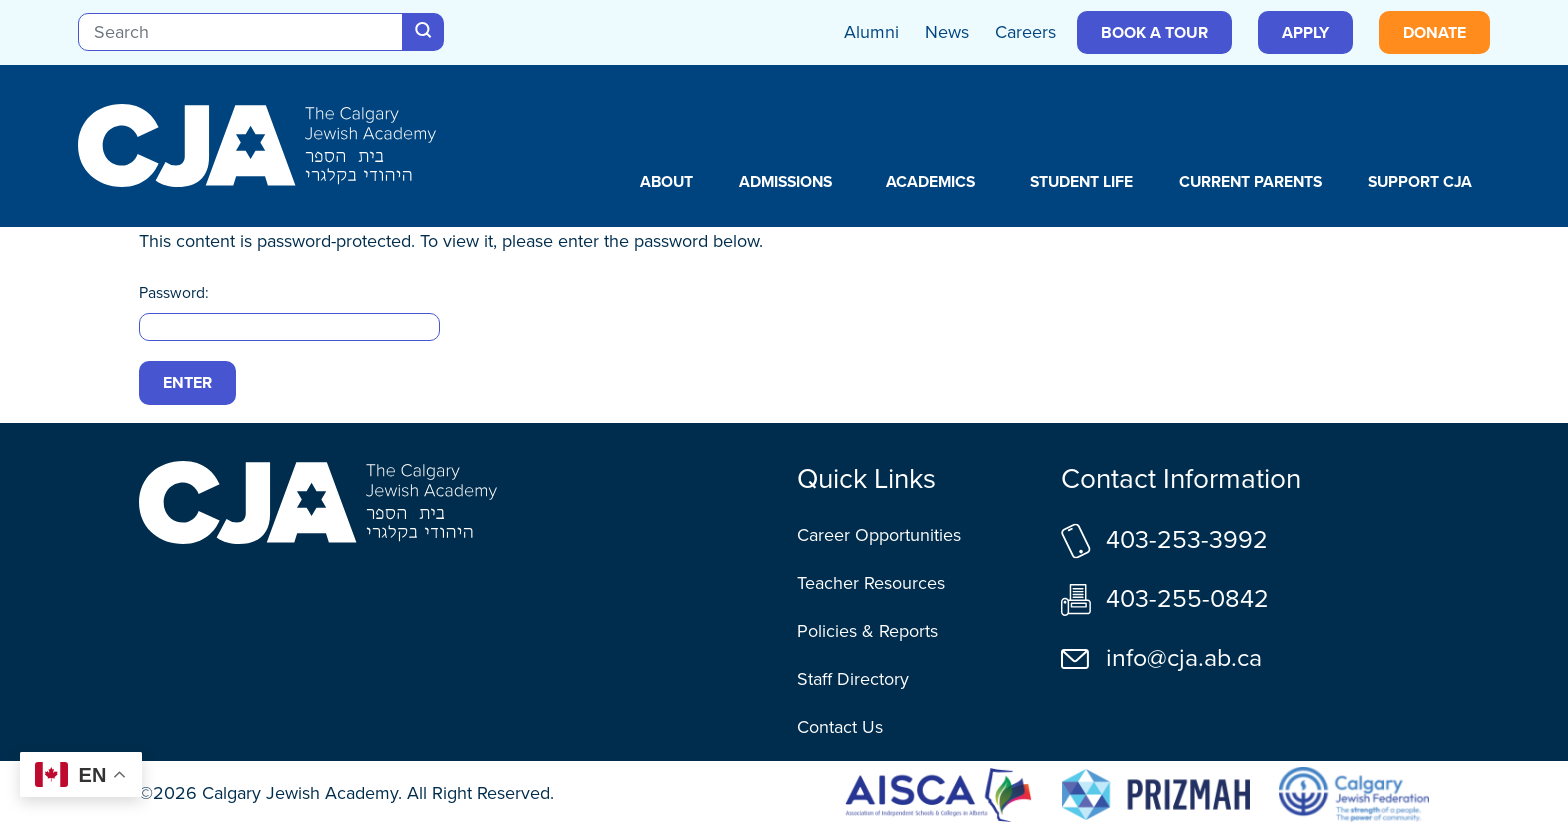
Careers (1025, 32)
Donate (1434, 32)
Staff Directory (853, 679)
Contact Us (840, 727)
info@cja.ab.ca (1184, 657)
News (947, 32)
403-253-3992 (1187, 539)
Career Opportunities (879, 535)
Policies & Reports (867, 631)
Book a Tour (1154, 32)
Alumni (871, 32)
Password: (289, 311)
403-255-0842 (1187, 598)
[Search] (240, 32)
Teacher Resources (871, 583)
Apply (1305, 32)
